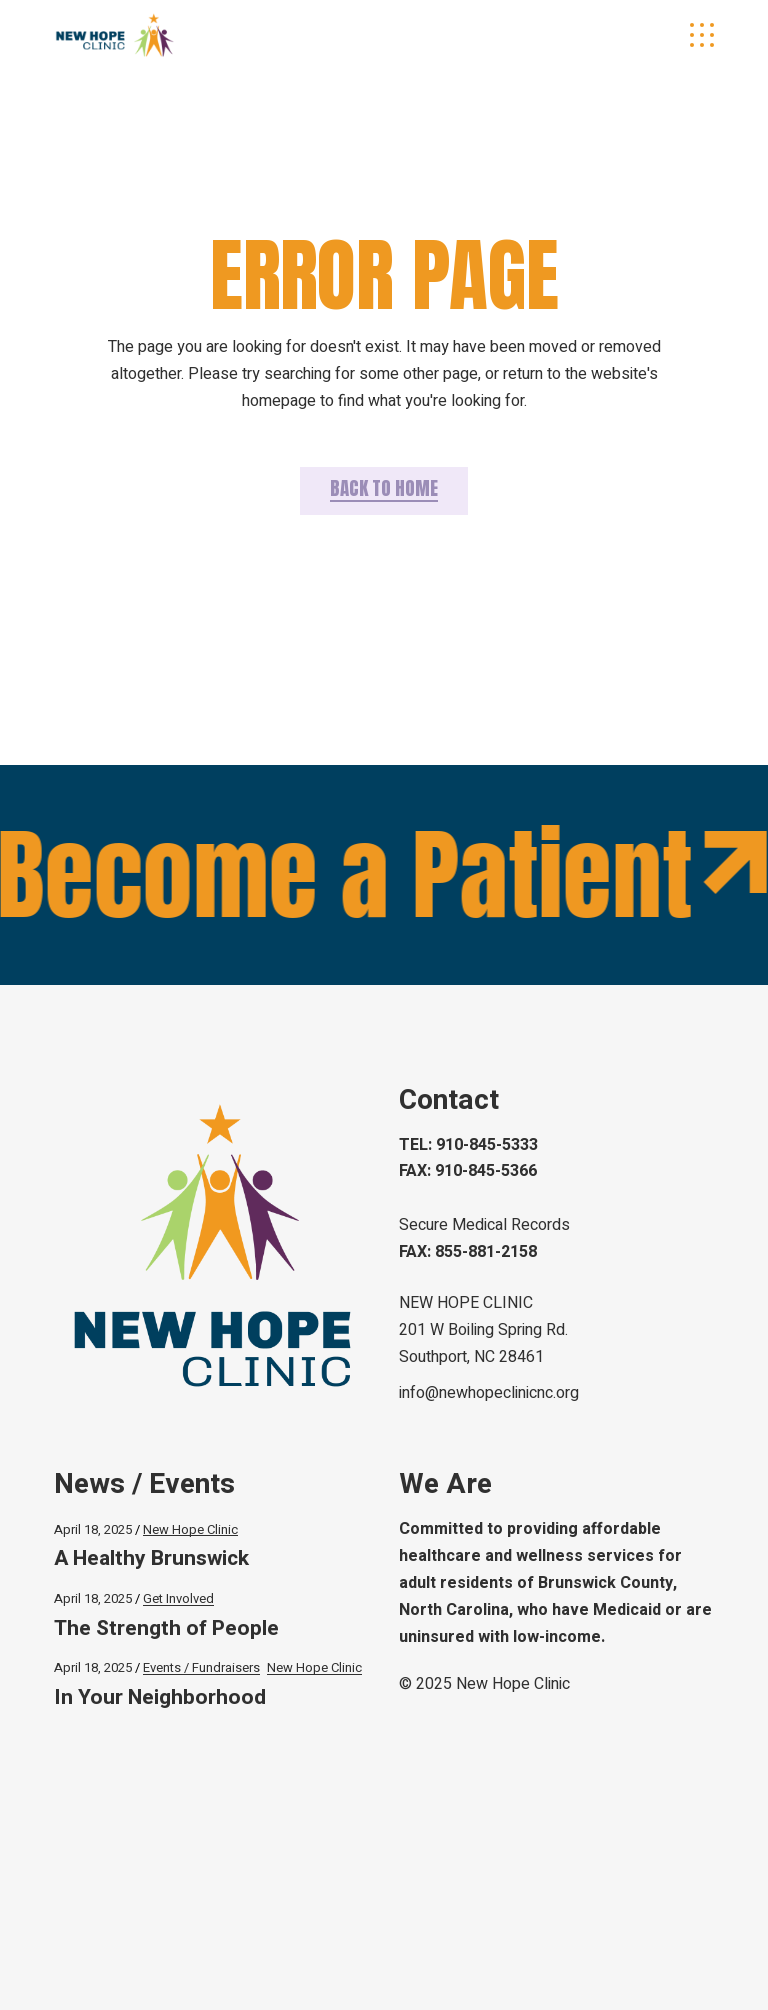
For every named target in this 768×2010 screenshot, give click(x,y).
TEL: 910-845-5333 (468, 1145)
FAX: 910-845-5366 (468, 1171)
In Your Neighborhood (160, 1697)
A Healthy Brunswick (154, 1558)
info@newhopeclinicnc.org (489, 1393)
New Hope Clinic (190, 1529)
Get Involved (178, 1598)
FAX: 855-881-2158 (468, 1252)
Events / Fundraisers (201, 1667)
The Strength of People (166, 1628)
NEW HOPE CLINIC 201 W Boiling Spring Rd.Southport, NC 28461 (483, 1330)
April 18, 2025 (93, 1529)
